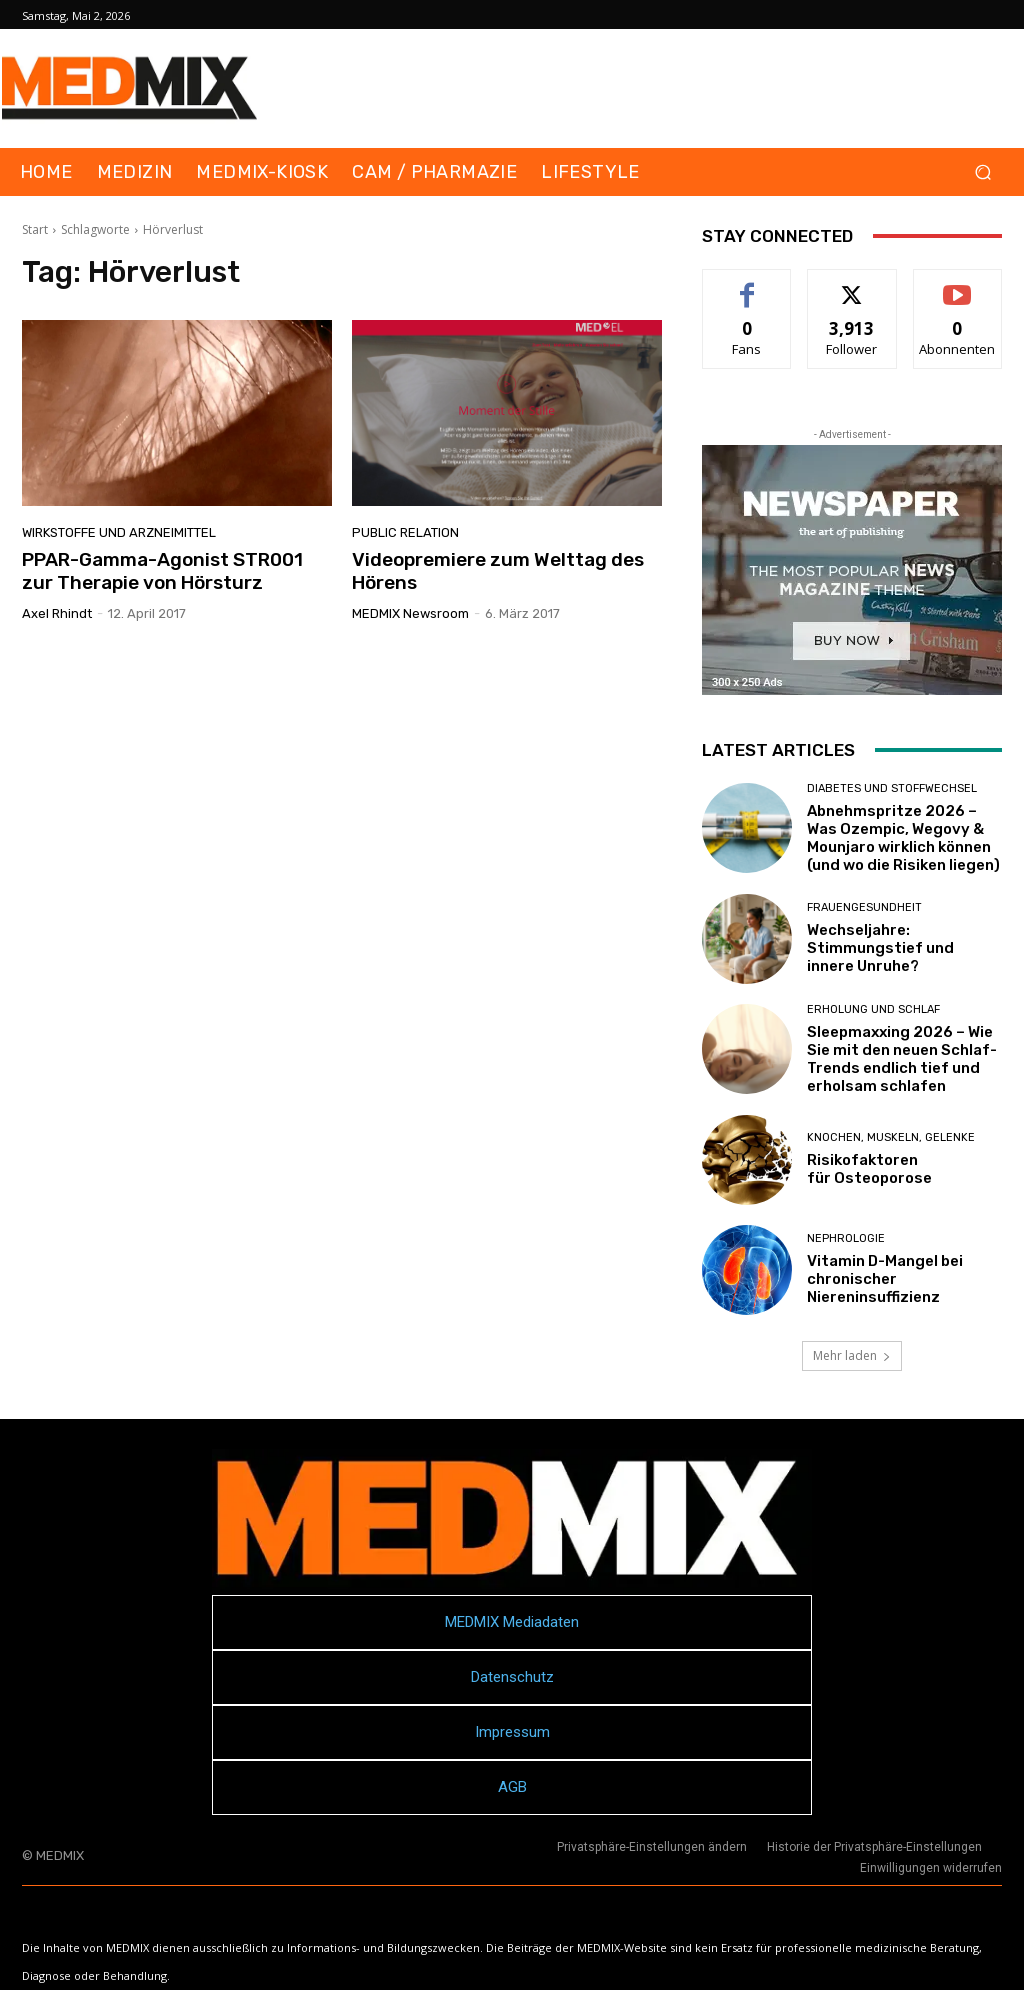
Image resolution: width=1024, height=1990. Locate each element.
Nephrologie (846, 1238)
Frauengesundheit (864, 907)
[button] (982, 172)
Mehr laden (852, 1355)
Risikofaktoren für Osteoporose (869, 1169)
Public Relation (405, 532)
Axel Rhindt (57, 613)
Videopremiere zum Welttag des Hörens (498, 571)
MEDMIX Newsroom (410, 613)
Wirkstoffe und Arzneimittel (119, 532)
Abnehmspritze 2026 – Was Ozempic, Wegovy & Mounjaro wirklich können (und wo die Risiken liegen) (903, 838)
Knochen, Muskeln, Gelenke (891, 1137)
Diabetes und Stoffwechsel (892, 788)
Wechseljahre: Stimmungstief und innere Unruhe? (880, 948)
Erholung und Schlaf (873, 1009)
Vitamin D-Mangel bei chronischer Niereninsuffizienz (885, 1279)
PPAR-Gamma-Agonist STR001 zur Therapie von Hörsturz (162, 571)
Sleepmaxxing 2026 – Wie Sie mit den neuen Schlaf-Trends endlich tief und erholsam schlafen (902, 1059)
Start (35, 229)
